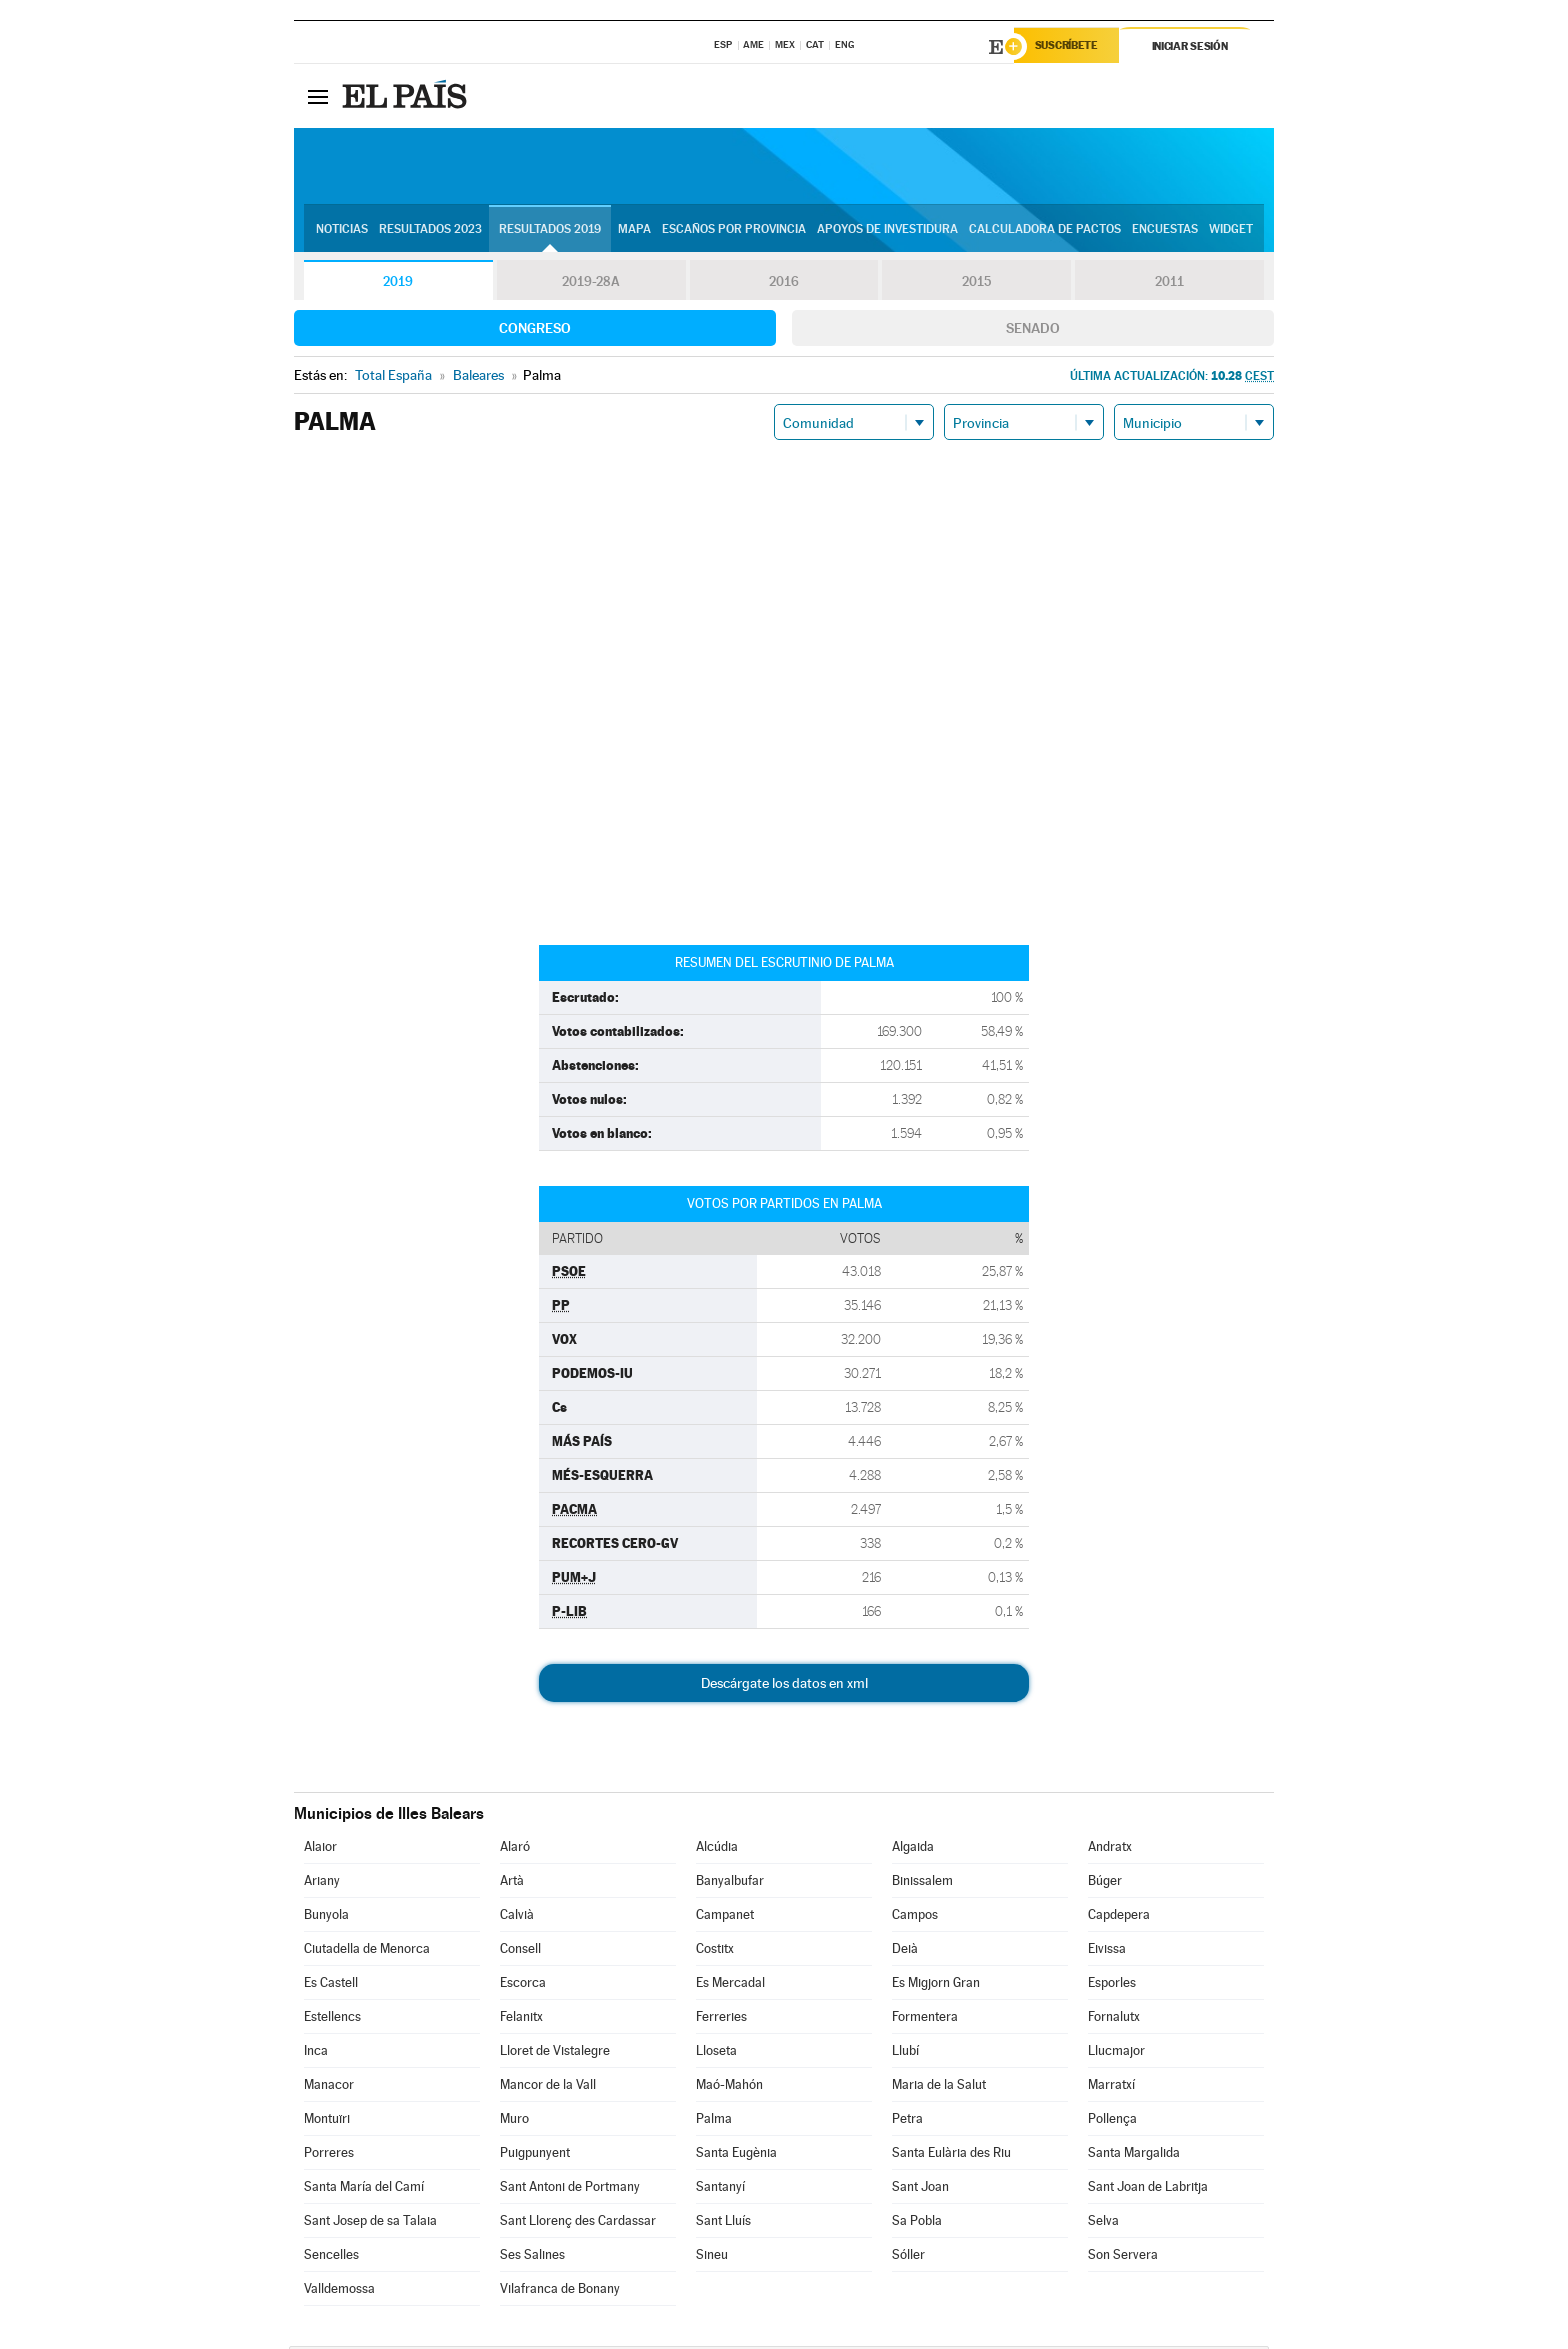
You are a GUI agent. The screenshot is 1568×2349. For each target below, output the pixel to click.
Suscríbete (1070, 47)
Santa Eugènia (736, 2155)
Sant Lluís (723, 2223)
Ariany (322, 1883)
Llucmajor (1116, 2053)
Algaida (913, 1849)
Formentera (925, 2019)
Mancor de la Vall (548, 2087)
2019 (398, 284)
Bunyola (326, 1917)
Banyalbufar (730, 1883)
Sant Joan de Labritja (1148, 2189)
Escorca (523, 1985)
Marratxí (1111, 2087)
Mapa (634, 231)
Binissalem (922, 1883)
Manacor (329, 2087)
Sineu (712, 2257)
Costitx (715, 1951)
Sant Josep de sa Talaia (370, 2223)
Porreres (329, 2155)
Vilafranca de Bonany (560, 2291)
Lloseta (716, 2053)
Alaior (320, 1849)
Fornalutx (1114, 2019)
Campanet (725, 1917)
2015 (977, 284)
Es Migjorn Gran (936, 1985)
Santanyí (720, 2189)
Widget (1231, 231)
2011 (1169, 284)
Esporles (1112, 1985)
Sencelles (331, 2257)
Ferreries (721, 2019)
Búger (1105, 1883)
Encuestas (1165, 231)
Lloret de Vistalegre (555, 2053)
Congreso (535, 331)
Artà (512, 1883)
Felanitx (521, 2019)
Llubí (905, 2053)
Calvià (517, 1917)
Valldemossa (339, 2291)
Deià (905, 1951)
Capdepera (1119, 1917)
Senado (1033, 331)
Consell (520, 1951)
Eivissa (1107, 1951)
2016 (784, 284)
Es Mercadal (730, 1985)
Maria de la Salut (939, 2087)
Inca (316, 2053)
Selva (1103, 2223)
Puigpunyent (535, 2155)
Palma (714, 2121)
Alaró (515, 1849)
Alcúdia (717, 1849)
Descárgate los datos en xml (784, 1686)
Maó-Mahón (729, 2087)
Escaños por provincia (734, 231)
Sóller (908, 2257)
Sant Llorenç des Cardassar (578, 2223)
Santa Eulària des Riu (951, 2155)
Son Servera (1123, 2257)
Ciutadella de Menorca (367, 1951)
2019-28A (591, 284)
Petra (907, 2121)
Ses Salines (532, 2257)
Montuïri (327, 2121)
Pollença (1112, 2121)
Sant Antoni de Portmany (570, 2189)
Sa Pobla (917, 2223)
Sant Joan (920, 2189)
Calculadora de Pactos (1045, 231)
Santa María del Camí (364, 2189)
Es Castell (331, 1985)
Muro (514, 2121)
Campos (915, 1917)
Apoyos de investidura (887, 231)
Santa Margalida (1134, 2155)
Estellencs (332, 2019)
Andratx (1110, 1849)
